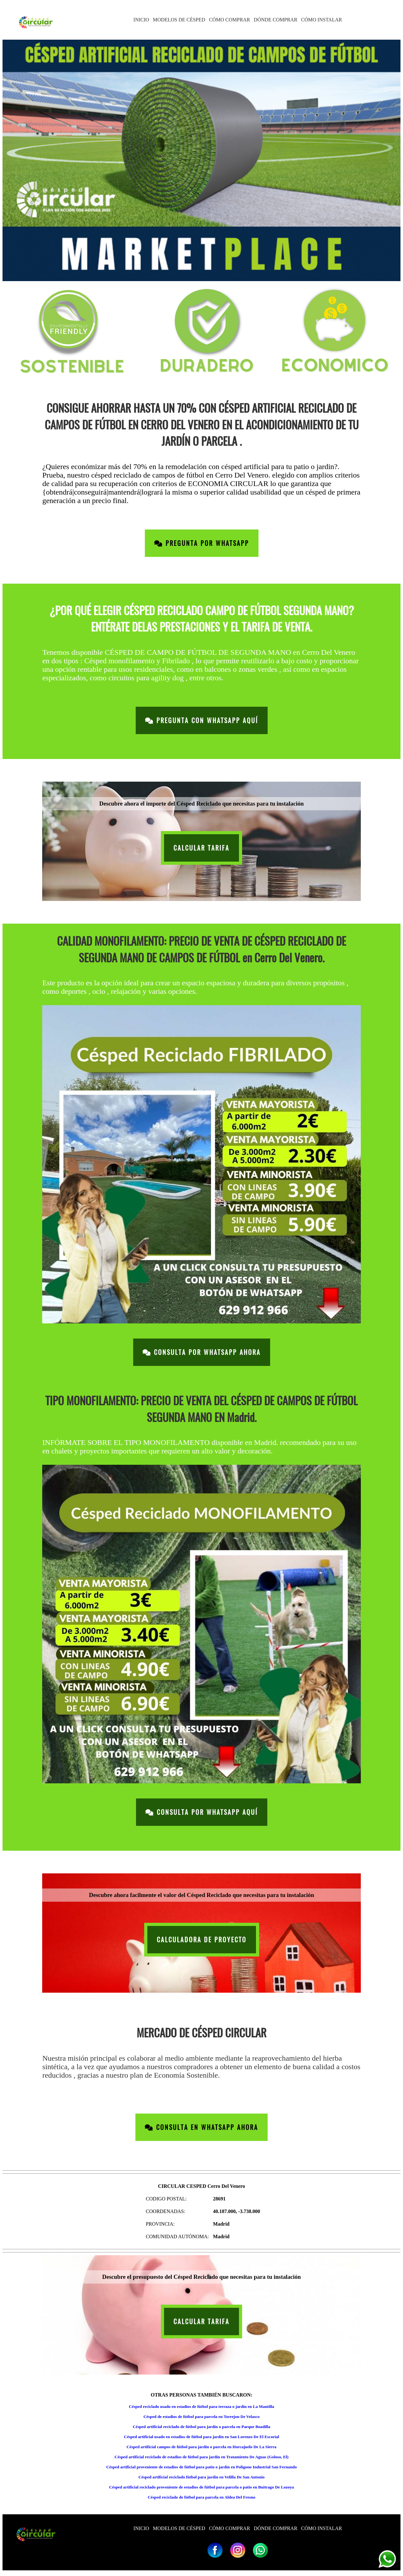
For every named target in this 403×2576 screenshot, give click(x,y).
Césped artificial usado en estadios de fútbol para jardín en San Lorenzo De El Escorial (201, 2436)
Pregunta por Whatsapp (201, 543)
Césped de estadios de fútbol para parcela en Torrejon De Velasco (202, 2416)
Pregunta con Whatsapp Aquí (201, 720)
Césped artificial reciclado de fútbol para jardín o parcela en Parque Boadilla (201, 2426)
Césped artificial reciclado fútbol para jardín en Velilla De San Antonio (202, 2477)
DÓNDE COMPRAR (275, 19)
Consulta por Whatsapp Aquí (201, 1812)
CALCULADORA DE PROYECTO (202, 1939)
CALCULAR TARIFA (201, 848)
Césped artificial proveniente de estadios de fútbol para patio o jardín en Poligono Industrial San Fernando (201, 2467)
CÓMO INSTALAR (321, 19)
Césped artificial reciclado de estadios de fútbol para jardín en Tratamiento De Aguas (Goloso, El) (201, 2456)
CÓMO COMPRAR (229, 19)
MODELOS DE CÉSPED (179, 19)
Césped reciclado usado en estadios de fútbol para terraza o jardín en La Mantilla (201, 2406)
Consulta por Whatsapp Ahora (202, 1352)
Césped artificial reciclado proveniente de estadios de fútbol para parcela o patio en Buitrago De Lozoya (201, 2487)
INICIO (141, 19)
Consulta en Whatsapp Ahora (201, 2127)
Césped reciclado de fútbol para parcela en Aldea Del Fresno (201, 2497)
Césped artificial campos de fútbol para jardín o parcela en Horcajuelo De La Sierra (201, 2446)
